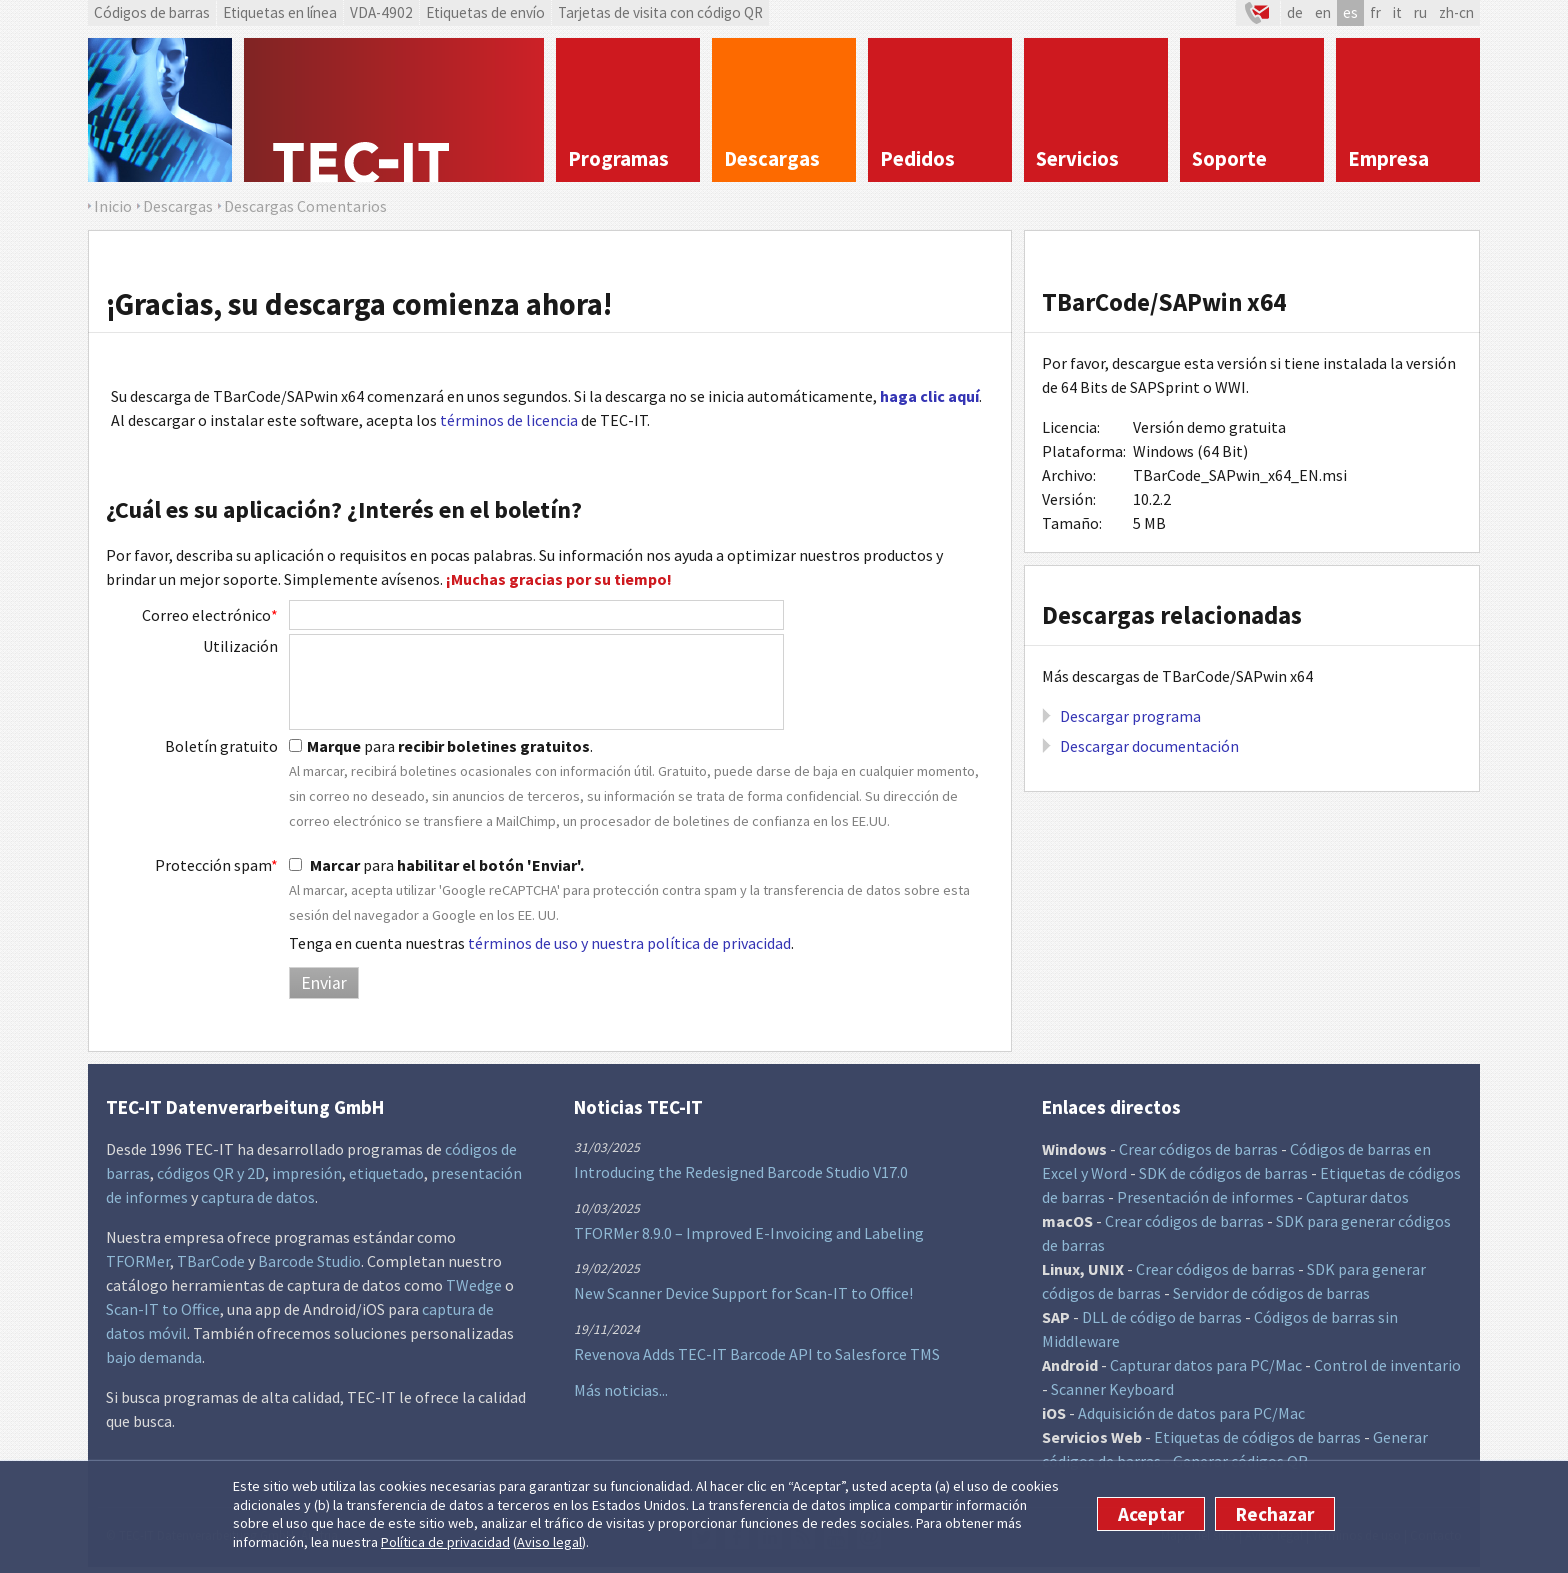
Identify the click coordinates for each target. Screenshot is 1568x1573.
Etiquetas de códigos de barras (1257, 1437)
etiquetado (386, 1173)
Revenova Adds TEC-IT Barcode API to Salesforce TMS (757, 1354)
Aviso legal (549, 1542)
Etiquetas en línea (280, 12)
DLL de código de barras (1162, 1317)
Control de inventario (1387, 1365)
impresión (307, 1173)
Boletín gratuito (221, 746)
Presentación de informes (1205, 1197)
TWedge (474, 1285)
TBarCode (211, 1261)
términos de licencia (509, 420)
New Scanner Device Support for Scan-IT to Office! (743, 1293)
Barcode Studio (309, 1261)
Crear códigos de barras (1198, 1149)
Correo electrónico (210, 615)
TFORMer (138, 1261)
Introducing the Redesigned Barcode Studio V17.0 (741, 1172)
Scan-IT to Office (163, 1309)
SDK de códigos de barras (1223, 1173)
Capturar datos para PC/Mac (1206, 1365)
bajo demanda (154, 1357)
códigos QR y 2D (211, 1173)
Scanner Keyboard (1112, 1389)
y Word (1104, 1173)
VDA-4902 (381, 12)
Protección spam (216, 865)
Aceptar (1151, 1514)
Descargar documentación (1149, 746)
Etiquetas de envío (485, 12)
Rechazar (1275, 1514)
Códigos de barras (152, 12)
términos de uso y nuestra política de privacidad (629, 943)
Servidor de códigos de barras (1271, 1293)
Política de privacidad (445, 1542)
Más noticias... (621, 1390)
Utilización (240, 646)
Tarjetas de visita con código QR (660, 12)
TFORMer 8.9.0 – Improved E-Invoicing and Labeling (749, 1233)
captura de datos (258, 1197)
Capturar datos (1357, 1197)
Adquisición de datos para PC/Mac (1191, 1413)
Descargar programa (1130, 716)
